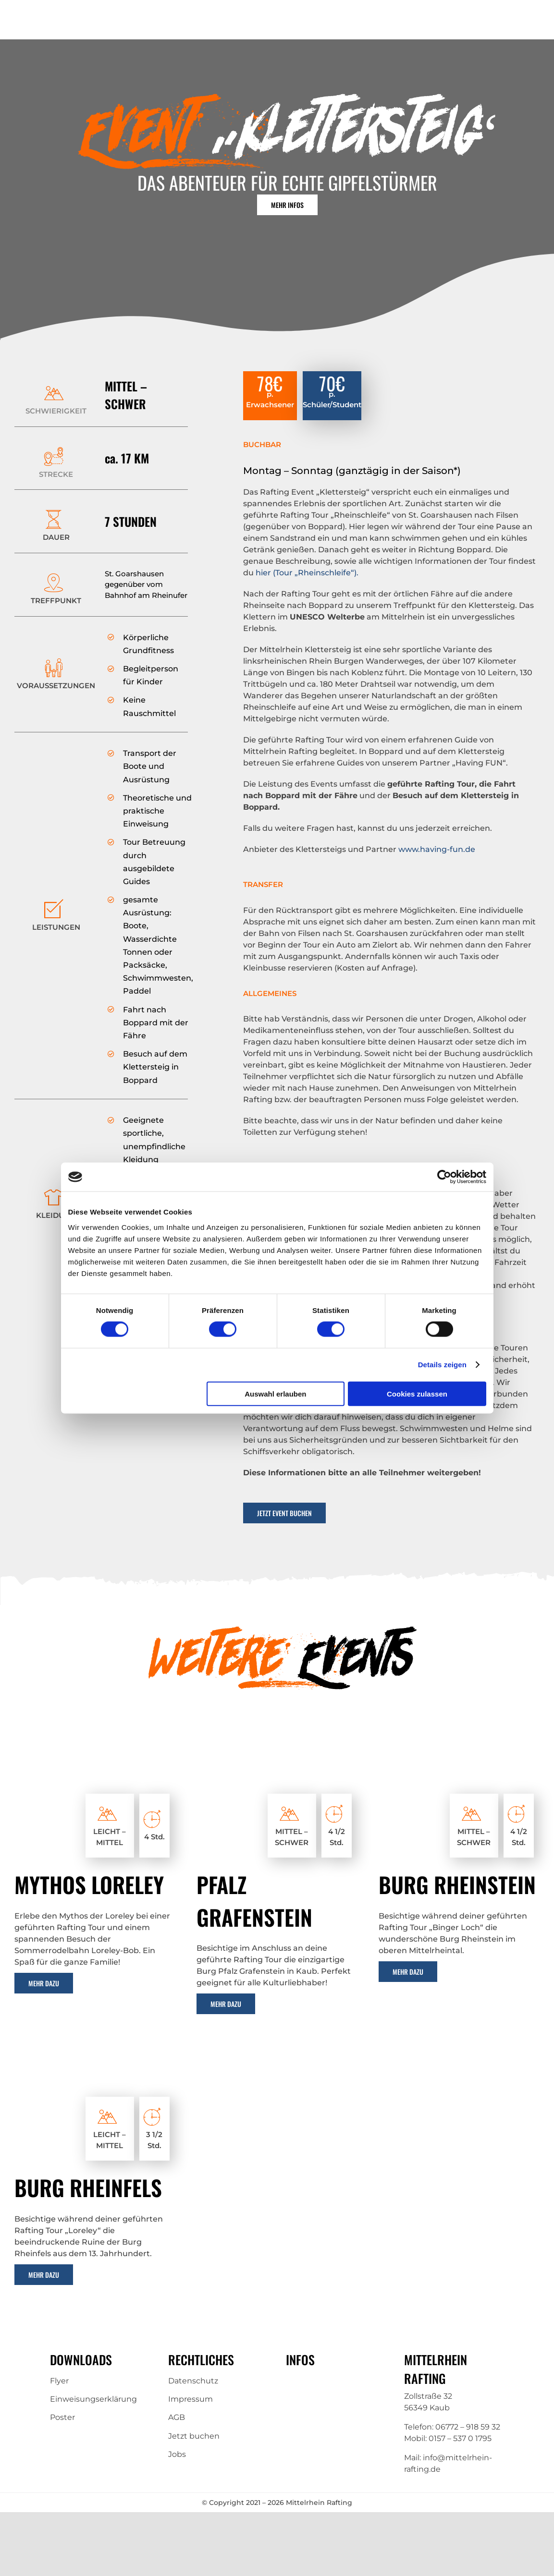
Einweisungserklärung (93, 2399)
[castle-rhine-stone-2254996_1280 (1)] (459, 1753)
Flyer (59, 2380)
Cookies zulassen (417, 1393)
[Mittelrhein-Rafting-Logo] (61, 15)
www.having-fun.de (436, 849)
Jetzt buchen (194, 2436)
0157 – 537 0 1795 (460, 2438)
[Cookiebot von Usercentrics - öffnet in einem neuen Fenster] (444, 1177)
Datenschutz (193, 2380)
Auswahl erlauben (275, 1393)
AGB (176, 2417)
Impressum (190, 2399)
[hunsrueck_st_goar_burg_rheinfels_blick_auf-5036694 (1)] (94, 2056)
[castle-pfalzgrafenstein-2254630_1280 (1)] (277, 1753)
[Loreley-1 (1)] (94, 1753)
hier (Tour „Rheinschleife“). (307, 572)
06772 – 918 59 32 (467, 2426)
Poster (62, 2417)
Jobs (177, 2454)
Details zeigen (442, 1365)
